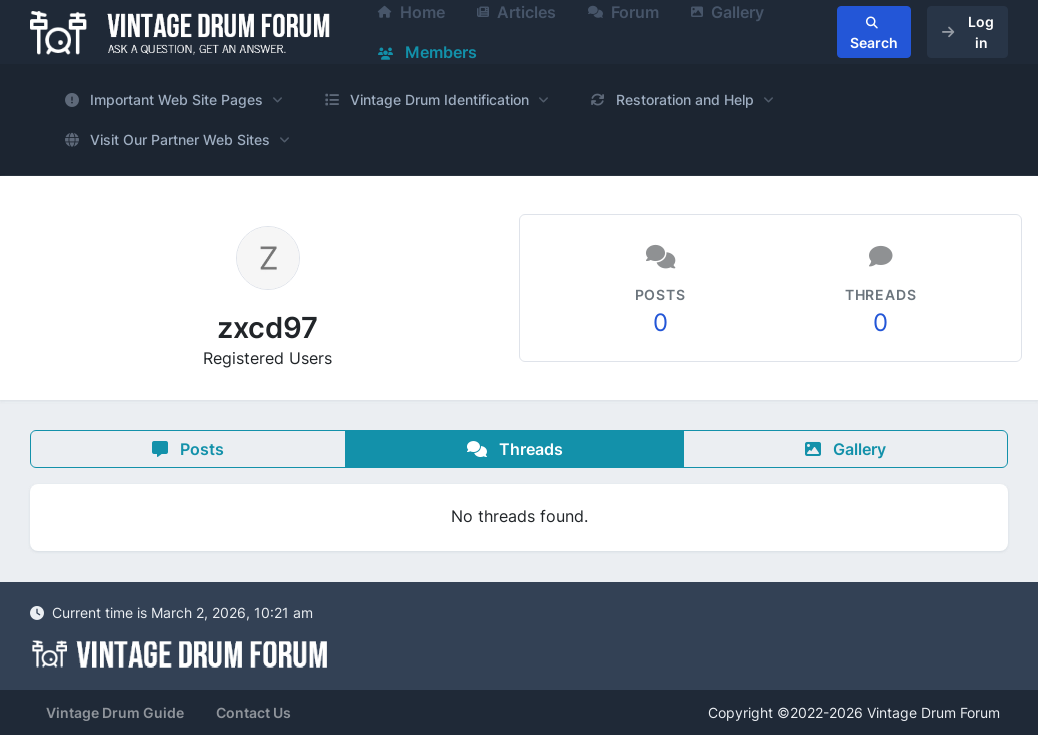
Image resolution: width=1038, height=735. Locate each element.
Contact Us (253, 712)
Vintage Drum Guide (115, 712)
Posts (188, 449)
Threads (515, 449)
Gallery (845, 449)
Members (427, 52)
